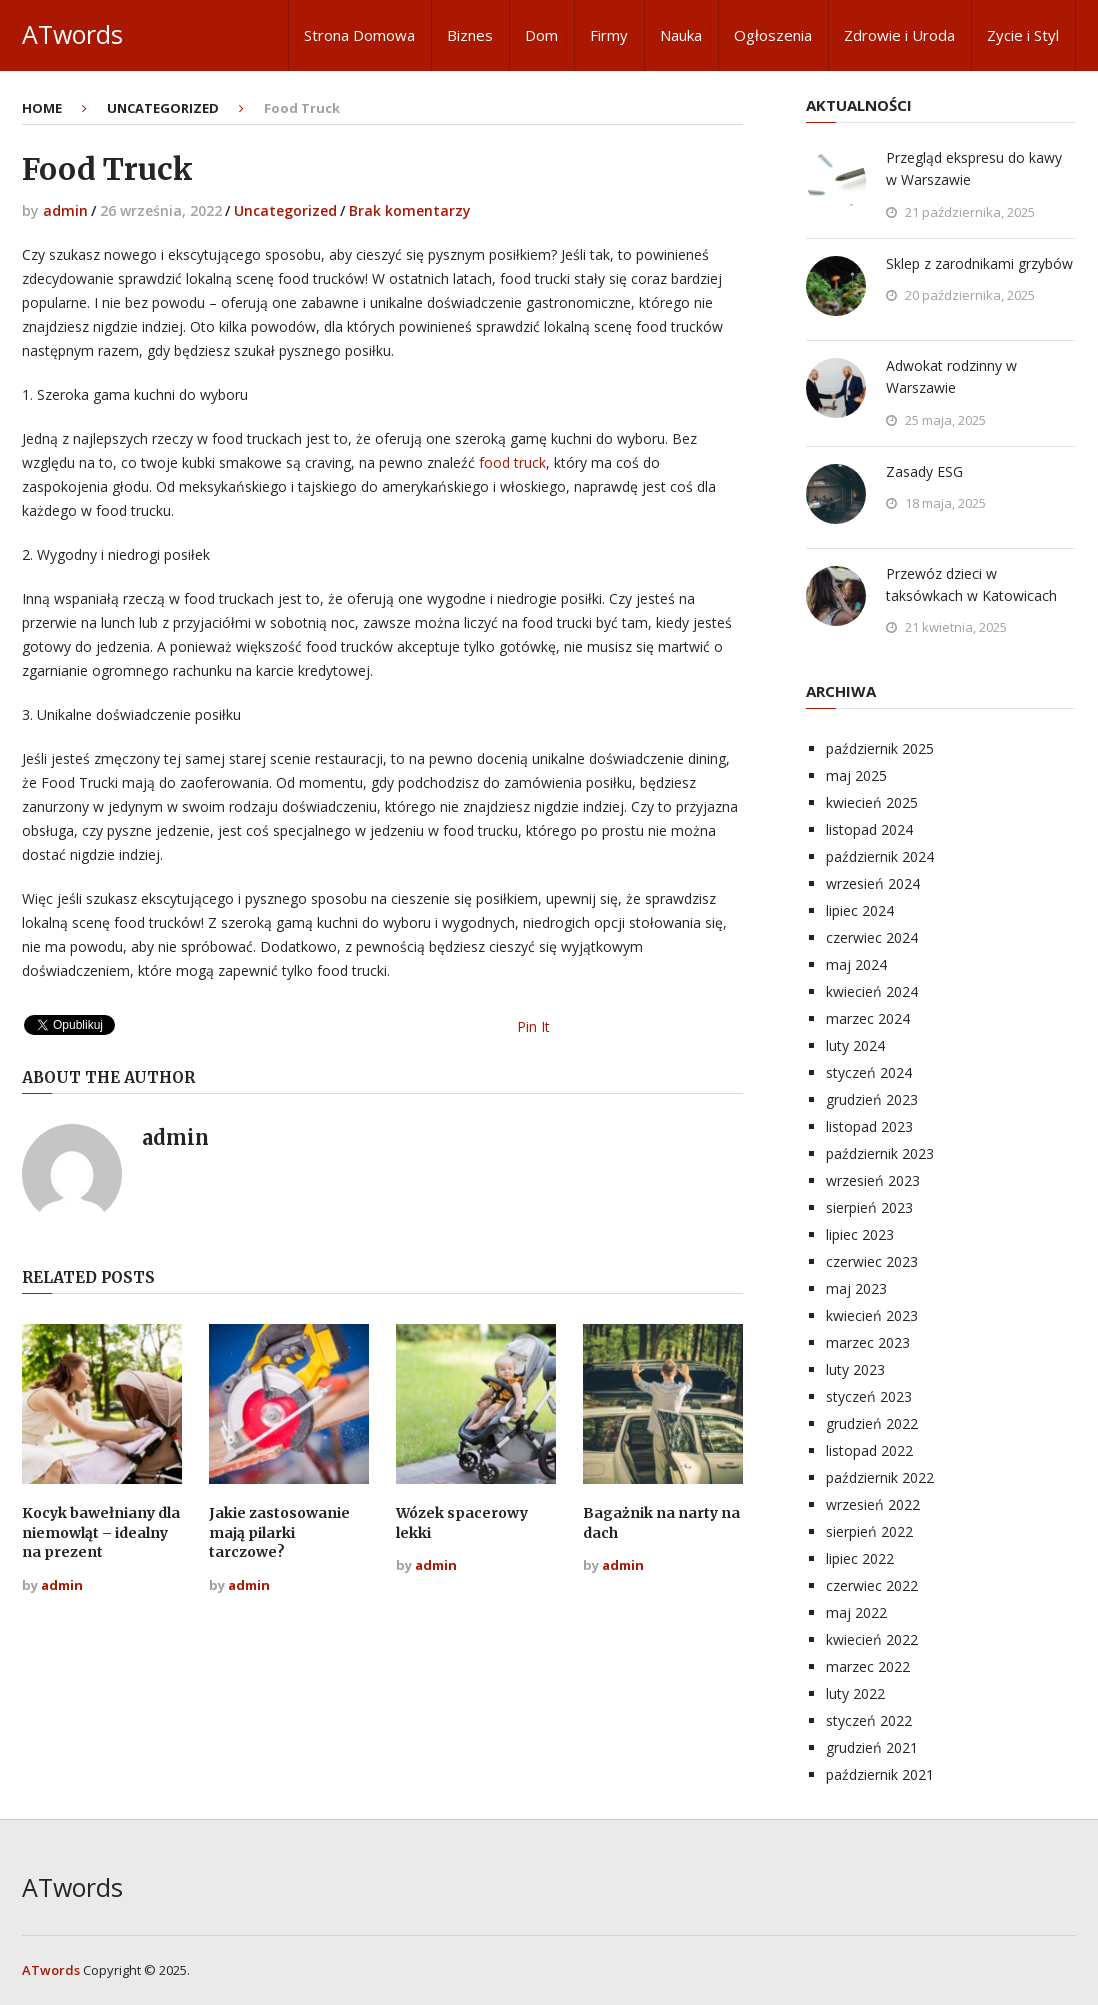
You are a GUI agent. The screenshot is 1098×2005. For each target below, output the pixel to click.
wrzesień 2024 (873, 883)
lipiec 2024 (860, 910)
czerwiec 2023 (872, 1261)
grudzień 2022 (872, 1423)
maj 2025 (856, 775)
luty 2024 (855, 1045)
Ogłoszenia (773, 35)
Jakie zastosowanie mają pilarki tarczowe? (279, 1532)
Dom (541, 35)
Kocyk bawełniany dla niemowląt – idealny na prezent (101, 1532)
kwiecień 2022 (872, 1639)
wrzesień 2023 (873, 1180)
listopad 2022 (869, 1450)
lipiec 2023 (860, 1234)
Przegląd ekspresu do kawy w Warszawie (974, 168)
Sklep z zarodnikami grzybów (979, 263)
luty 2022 (855, 1693)
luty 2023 (855, 1369)
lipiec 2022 (860, 1558)
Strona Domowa (359, 35)
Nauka (681, 35)
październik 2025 (880, 748)
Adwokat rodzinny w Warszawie (951, 376)
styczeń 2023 (869, 1396)
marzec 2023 (868, 1342)
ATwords (72, 34)
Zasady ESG (924, 471)
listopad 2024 (869, 829)
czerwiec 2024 (872, 937)
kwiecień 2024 (872, 991)
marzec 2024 (868, 1018)
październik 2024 (880, 856)
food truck (512, 462)
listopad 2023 (869, 1126)
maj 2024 (856, 964)
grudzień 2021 (872, 1747)
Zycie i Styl (1023, 35)
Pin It (533, 1026)
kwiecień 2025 (872, 802)
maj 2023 (856, 1288)
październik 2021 (880, 1774)
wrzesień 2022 (873, 1504)
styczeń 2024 (869, 1072)
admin (65, 210)
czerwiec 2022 (872, 1585)
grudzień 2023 (872, 1099)
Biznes (470, 35)
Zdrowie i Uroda (899, 35)
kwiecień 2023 (872, 1315)
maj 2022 (856, 1612)
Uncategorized (285, 210)
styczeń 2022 (869, 1720)
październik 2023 (880, 1153)
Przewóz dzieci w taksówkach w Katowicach (971, 584)
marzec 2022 (868, 1666)
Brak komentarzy (410, 210)
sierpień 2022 (869, 1531)
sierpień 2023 (869, 1207)
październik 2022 (880, 1477)
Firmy (609, 35)
